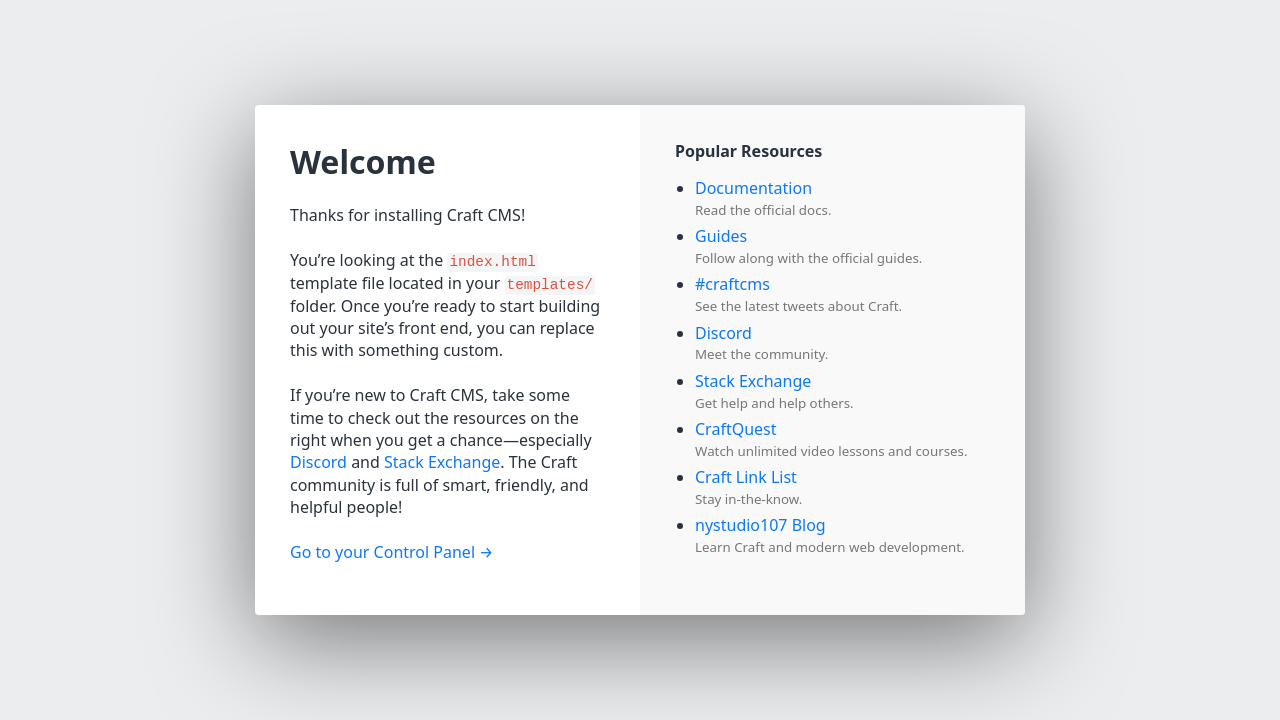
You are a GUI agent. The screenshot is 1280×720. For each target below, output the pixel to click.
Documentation (753, 188)
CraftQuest (736, 429)
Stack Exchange (442, 462)
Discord (318, 462)
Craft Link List (746, 477)
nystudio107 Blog (760, 525)
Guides (721, 236)
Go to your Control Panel (382, 552)
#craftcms (732, 284)
